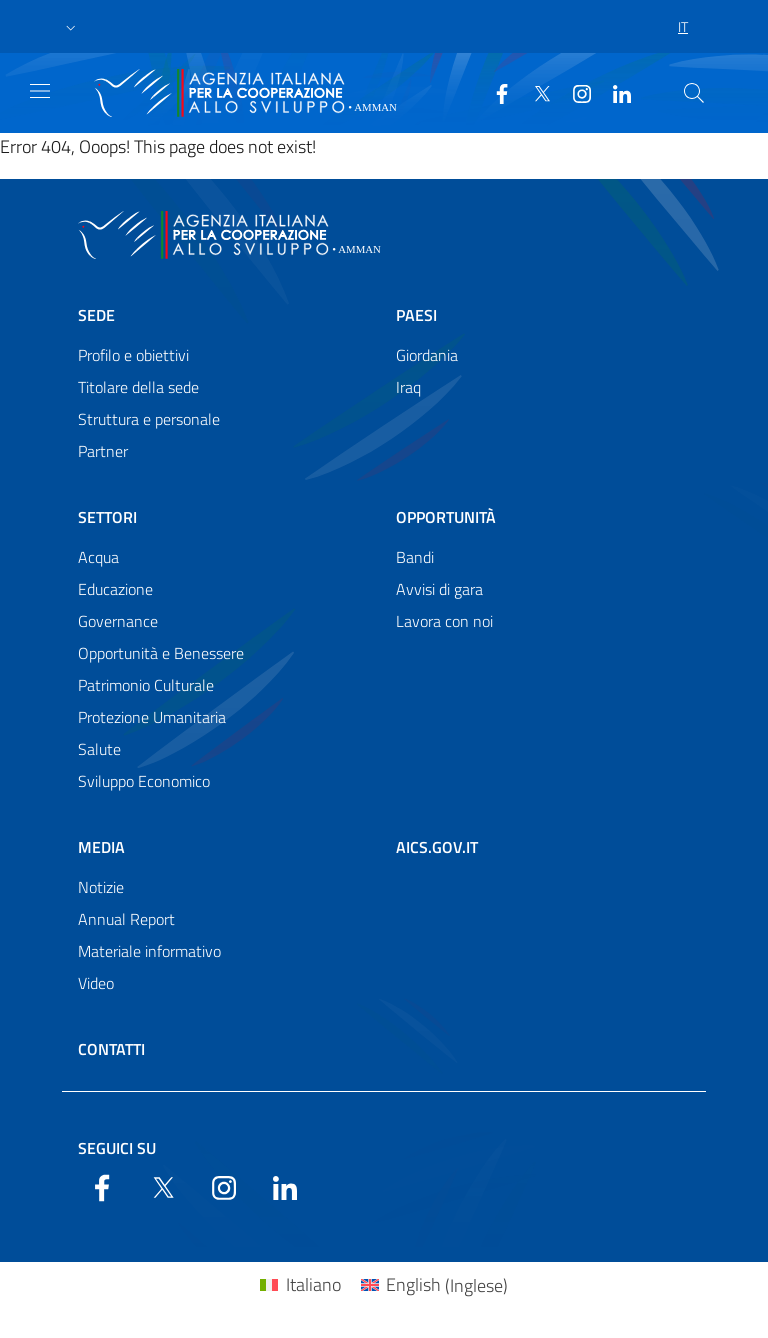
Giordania (427, 355)
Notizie (101, 887)
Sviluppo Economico (144, 781)
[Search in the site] (694, 93)
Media (101, 847)
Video (96, 983)
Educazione (115, 589)
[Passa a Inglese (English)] (434, 1285)
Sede (96, 315)
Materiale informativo (149, 951)
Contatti (111, 1049)
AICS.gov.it (437, 847)
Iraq (408, 387)
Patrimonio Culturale (146, 685)
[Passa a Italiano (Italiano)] (300, 1285)
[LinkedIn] (614, 92)
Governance (118, 621)
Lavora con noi (444, 621)
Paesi (416, 315)
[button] (71, 27)
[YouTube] (574, 92)
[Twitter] (534, 92)
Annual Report (126, 919)
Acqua (98, 557)
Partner (103, 451)
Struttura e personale (149, 419)
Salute (99, 749)
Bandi (415, 557)
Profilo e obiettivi (133, 355)
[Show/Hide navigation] (40, 91)
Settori (107, 517)
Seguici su (117, 1148)
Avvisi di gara (439, 589)
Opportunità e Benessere (161, 653)
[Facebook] (494, 92)
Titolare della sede (138, 387)
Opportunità (446, 517)
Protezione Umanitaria (152, 717)
